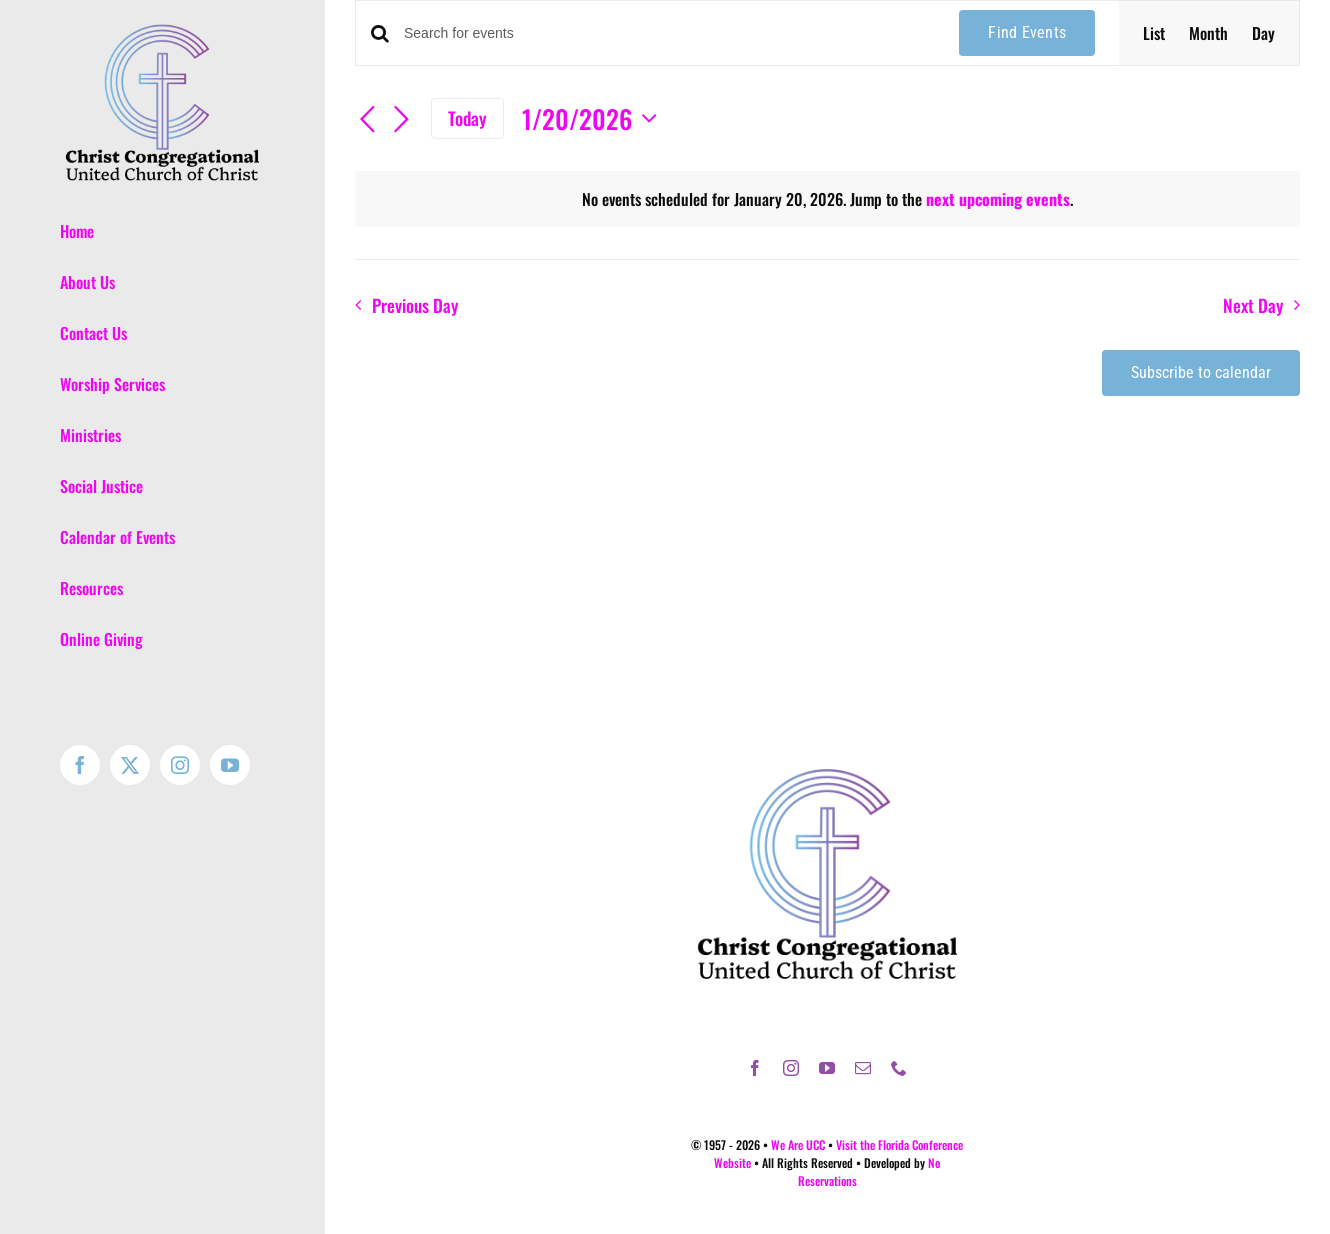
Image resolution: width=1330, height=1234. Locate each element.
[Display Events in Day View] (1263, 33)
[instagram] (791, 1068)
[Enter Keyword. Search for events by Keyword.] (669, 33)
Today (467, 118)
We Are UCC (798, 1144)
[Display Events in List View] (1154, 33)
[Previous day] (367, 121)
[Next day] (401, 121)
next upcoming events (998, 199)
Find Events (1027, 32)
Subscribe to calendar (1201, 372)
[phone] (899, 1068)
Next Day (1253, 305)
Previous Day (415, 305)
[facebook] (755, 1068)
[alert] (827, 199)
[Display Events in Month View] (1208, 33)
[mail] (863, 1068)
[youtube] (827, 1068)
